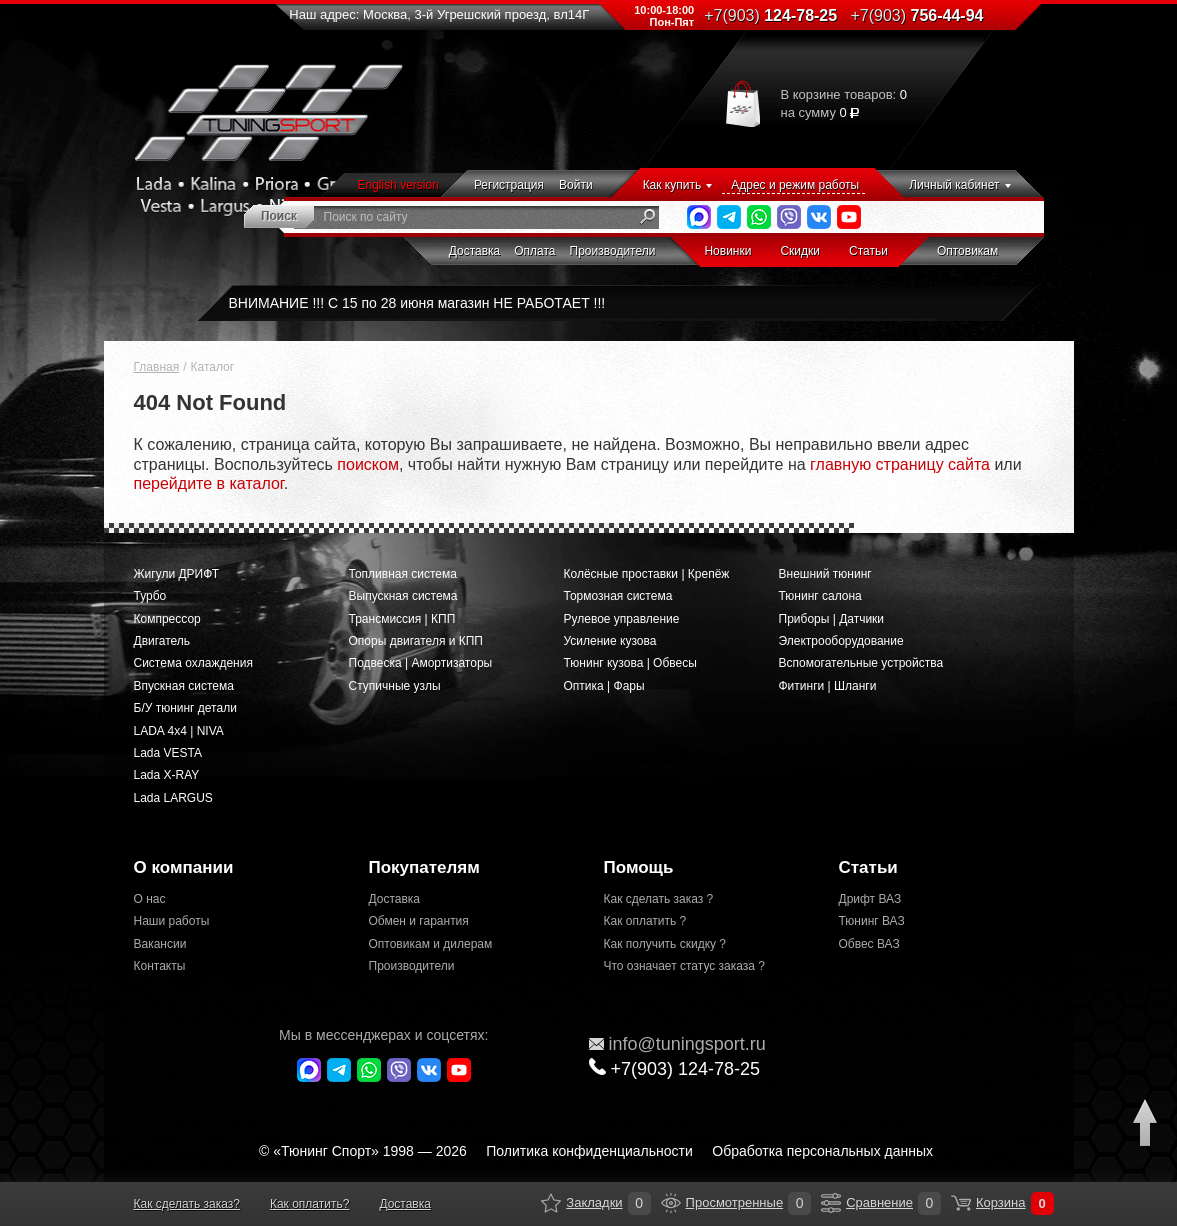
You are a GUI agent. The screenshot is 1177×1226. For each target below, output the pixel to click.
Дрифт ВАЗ (870, 899)
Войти (576, 185)
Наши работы (172, 921)
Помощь (639, 867)
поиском (368, 464)
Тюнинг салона (820, 596)
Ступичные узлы (395, 686)
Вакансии (160, 944)
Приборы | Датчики (832, 619)
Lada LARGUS (173, 798)
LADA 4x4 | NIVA (179, 731)
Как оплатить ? (645, 921)
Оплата (534, 251)
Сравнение (831, 1203)
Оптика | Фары (604, 686)
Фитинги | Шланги (828, 686)
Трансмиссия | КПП (402, 619)
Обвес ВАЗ (869, 944)
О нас (150, 899)
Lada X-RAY (167, 775)
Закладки (551, 1203)
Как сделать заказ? (187, 1204)
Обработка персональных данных (822, 1151)
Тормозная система (618, 596)
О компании (184, 867)
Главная (157, 367)
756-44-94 (917, 15)
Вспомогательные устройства (861, 663)
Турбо (150, 596)
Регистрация (509, 185)
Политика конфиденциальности (589, 1151)
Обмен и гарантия (419, 921)
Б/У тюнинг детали (185, 708)
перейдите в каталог (209, 483)
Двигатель (162, 641)
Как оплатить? (309, 1204)
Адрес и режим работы (795, 185)
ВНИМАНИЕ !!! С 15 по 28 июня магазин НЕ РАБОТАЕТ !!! (417, 303)
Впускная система (184, 686)
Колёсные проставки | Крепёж (647, 574)
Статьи (868, 251)
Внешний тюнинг (825, 574)
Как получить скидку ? (665, 944)
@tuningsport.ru (677, 1044)
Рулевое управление (622, 619)
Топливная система (403, 574)
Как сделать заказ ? (659, 899)
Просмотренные (671, 1203)
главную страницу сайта (900, 464)
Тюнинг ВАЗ (872, 921)
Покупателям (424, 867)
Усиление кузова (610, 641)
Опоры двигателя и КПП (416, 641)
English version (398, 185)
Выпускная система (403, 596)
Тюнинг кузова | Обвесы (630, 663)
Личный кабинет (954, 185)
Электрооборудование (841, 641)
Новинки (727, 251)
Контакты (160, 966)
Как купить (672, 185)
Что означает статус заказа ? (685, 966)
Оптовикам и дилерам (431, 944)
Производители (613, 251)
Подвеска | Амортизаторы (421, 663)
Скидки (800, 251)
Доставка (475, 251)
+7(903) (675, 1068)
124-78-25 (770, 15)
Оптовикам (967, 251)
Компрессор (167, 619)
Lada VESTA (168, 753)
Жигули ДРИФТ (176, 574)
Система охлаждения (193, 663)
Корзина (961, 1203)
